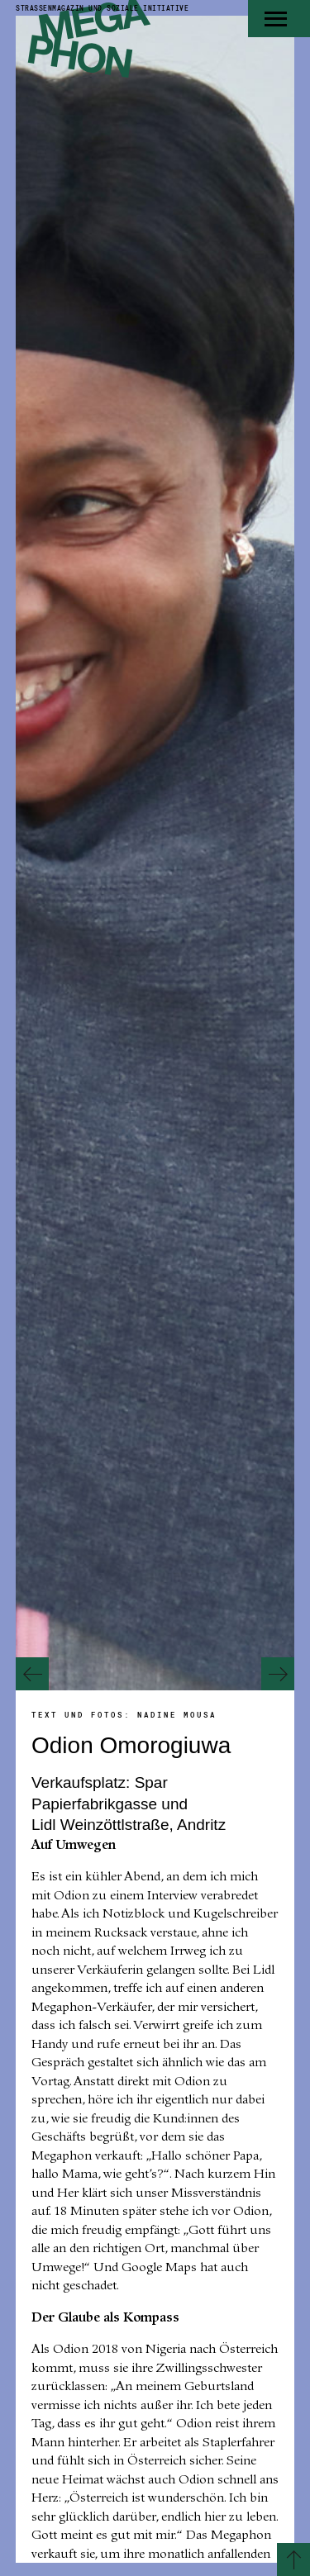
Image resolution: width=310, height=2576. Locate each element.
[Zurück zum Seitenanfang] (293, 2559)
